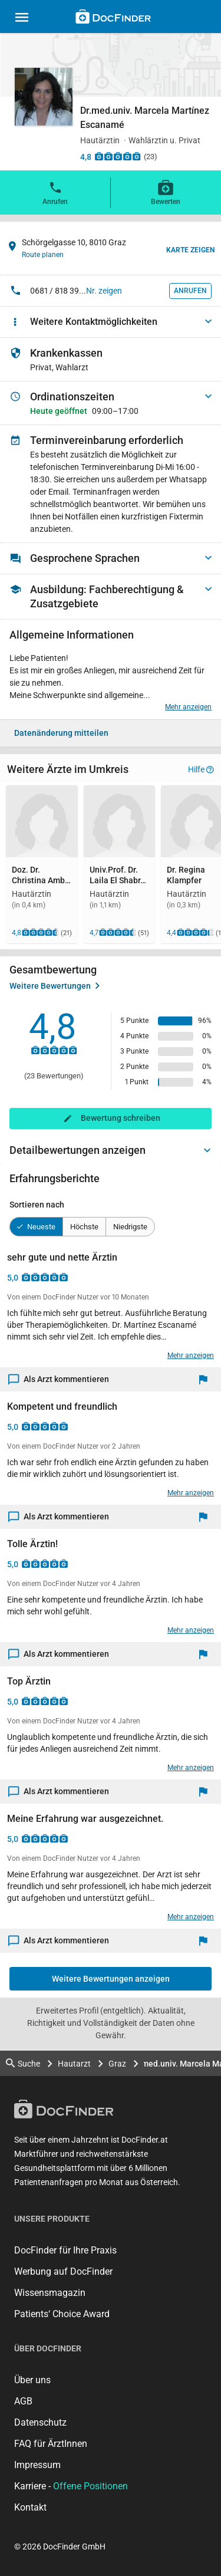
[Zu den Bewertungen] (117, 156)
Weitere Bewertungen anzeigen (111, 1978)
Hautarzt (74, 2063)
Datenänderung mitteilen (61, 733)
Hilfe (201, 769)
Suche (23, 2063)
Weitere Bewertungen (54, 985)
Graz (117, 2063)
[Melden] (206, 1379)
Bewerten (165, 192)
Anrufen (55, 192)
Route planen (43, 255)
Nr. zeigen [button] (104, 290)
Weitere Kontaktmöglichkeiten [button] (93, 321)
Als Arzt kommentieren (59, 1379)
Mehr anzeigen (188, 707)
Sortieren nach (36, 1204)
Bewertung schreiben (120, 1118)
